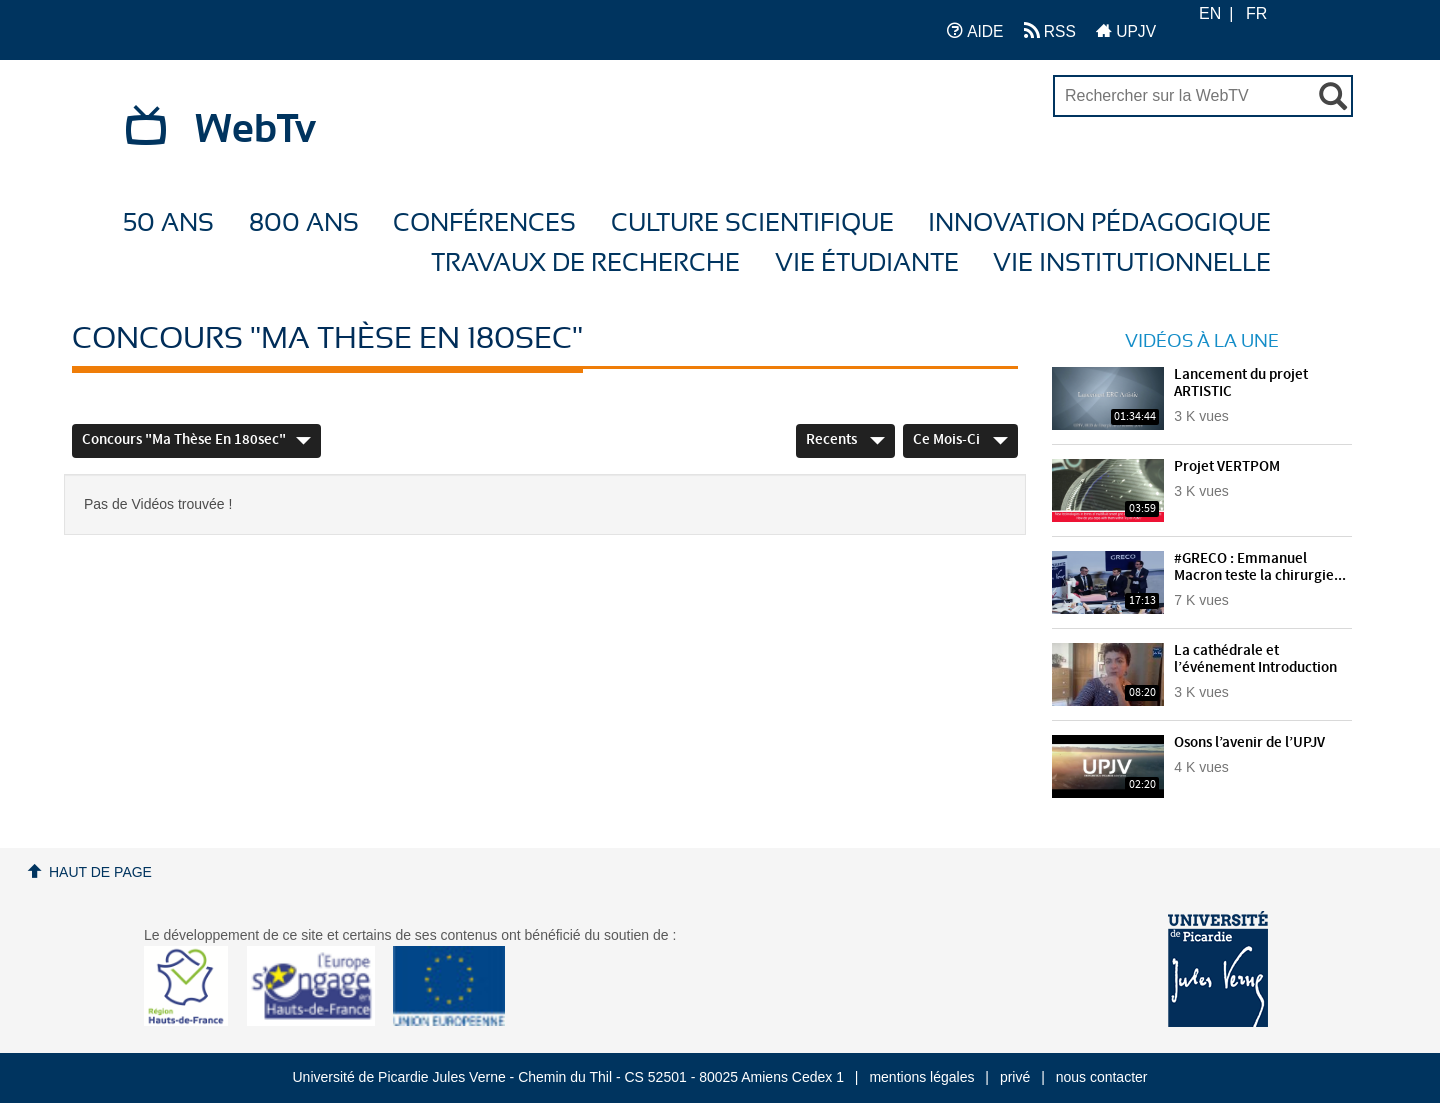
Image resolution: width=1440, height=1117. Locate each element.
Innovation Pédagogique (1099, 223)
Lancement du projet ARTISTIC (1241, 383)
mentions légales (921, 1077)
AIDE (975, 30)
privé (1015, 1077)
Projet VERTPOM (1227, 467)
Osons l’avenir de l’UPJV (1249, 743)
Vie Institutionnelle (1132, 263)
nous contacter (1102, 1077)
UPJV (1126, 30)
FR (1256, 13)
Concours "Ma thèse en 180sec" (196, 440)
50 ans (168, 223)
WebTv (255, 130)
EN (1210, 13)
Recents (845, 440)
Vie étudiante (867, 263)
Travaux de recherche (585, 263)
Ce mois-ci (960, 440)
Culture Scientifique (752, 223)
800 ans (304, 223)
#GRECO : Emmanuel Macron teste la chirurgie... (1260, 567)
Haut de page (100, 872)
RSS (1050, 30)
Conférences (484, 223)
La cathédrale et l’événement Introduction (1255, 659)
